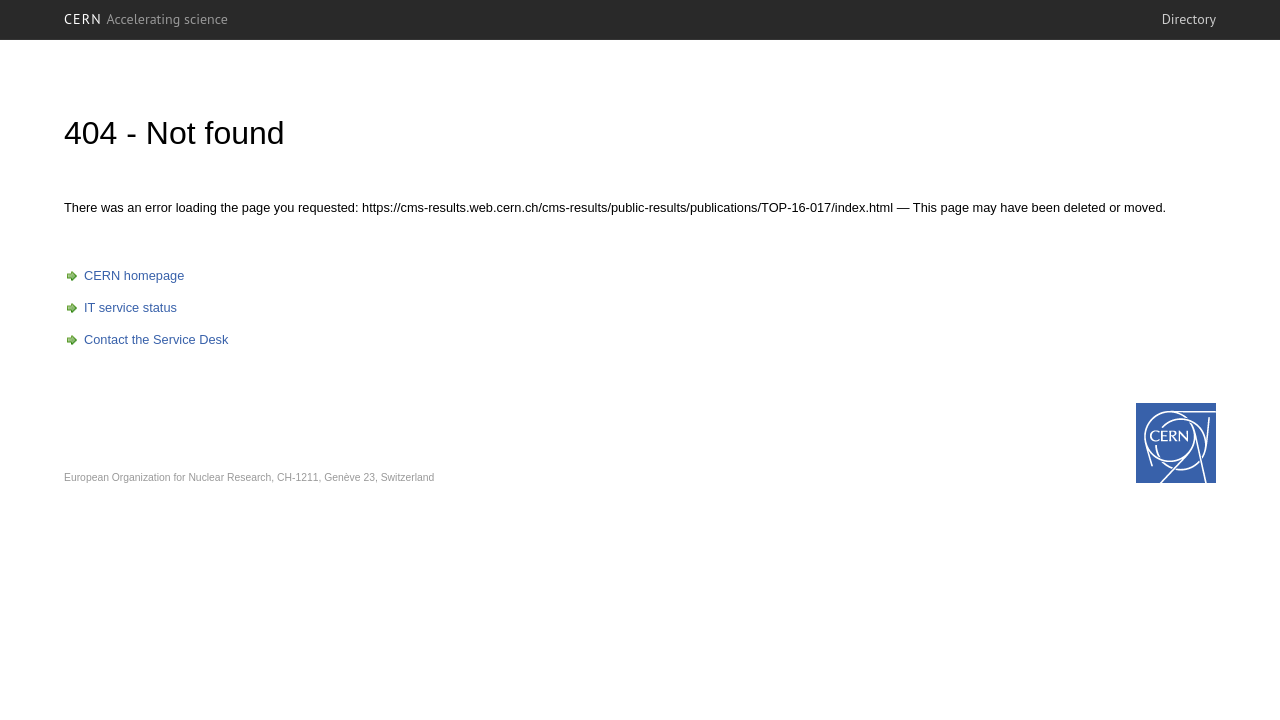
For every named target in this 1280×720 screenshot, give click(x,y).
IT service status (130, 307)
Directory (1189, 19)
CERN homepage (134, 275)
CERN (146, 19)
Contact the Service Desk (156, 339)
